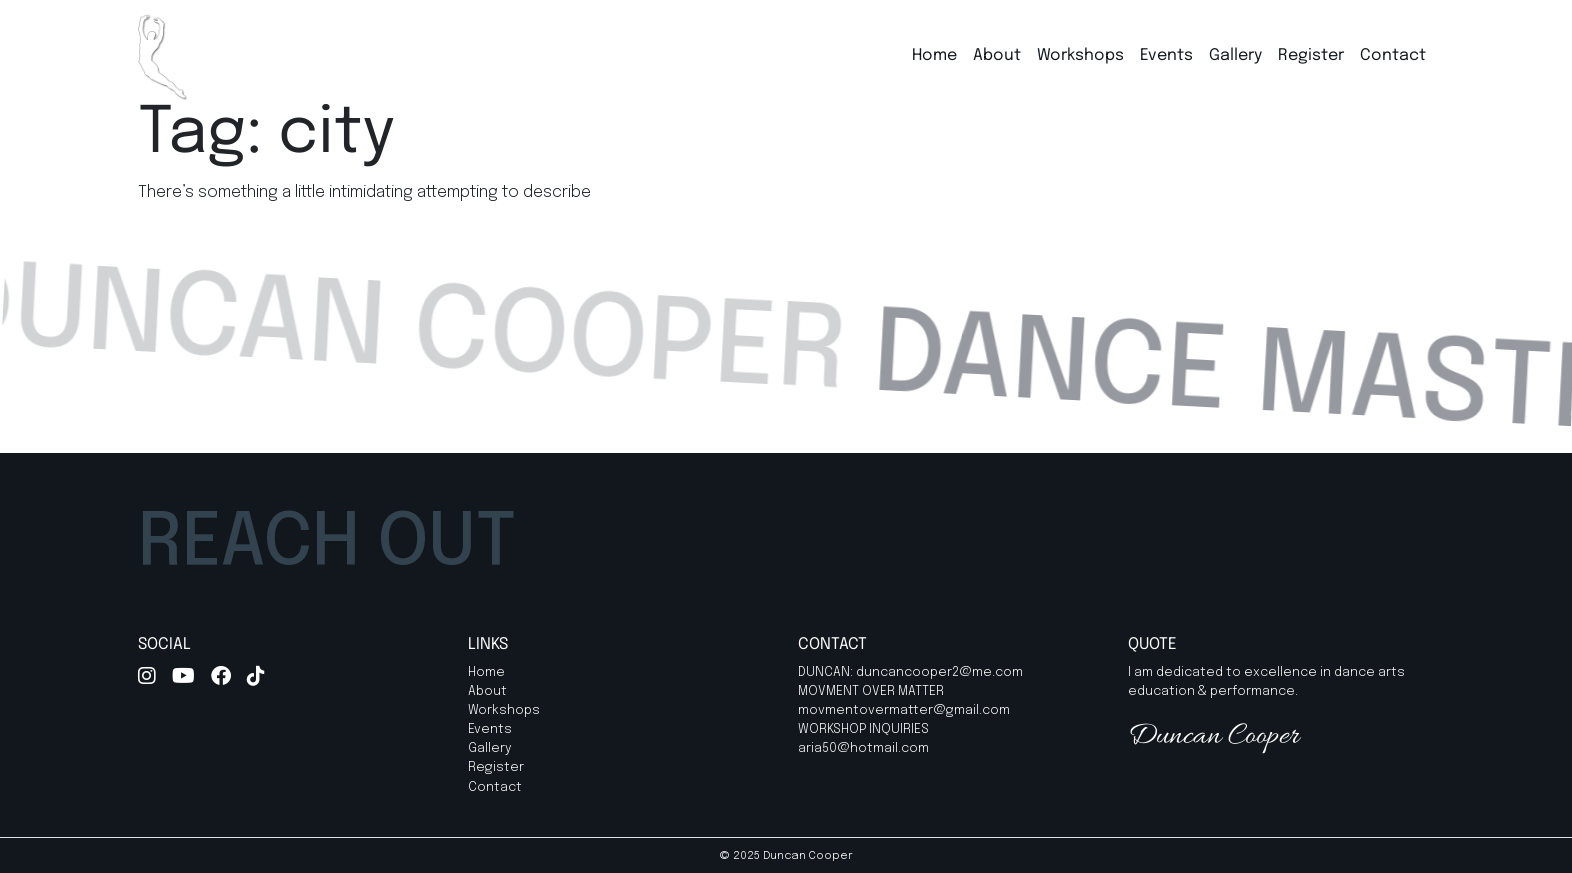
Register (1311, 55)
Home (934, 55)
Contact (1393, 55)
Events (1166, 55)
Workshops (1080, 55)
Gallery (1235, 55)
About (997, 55)
